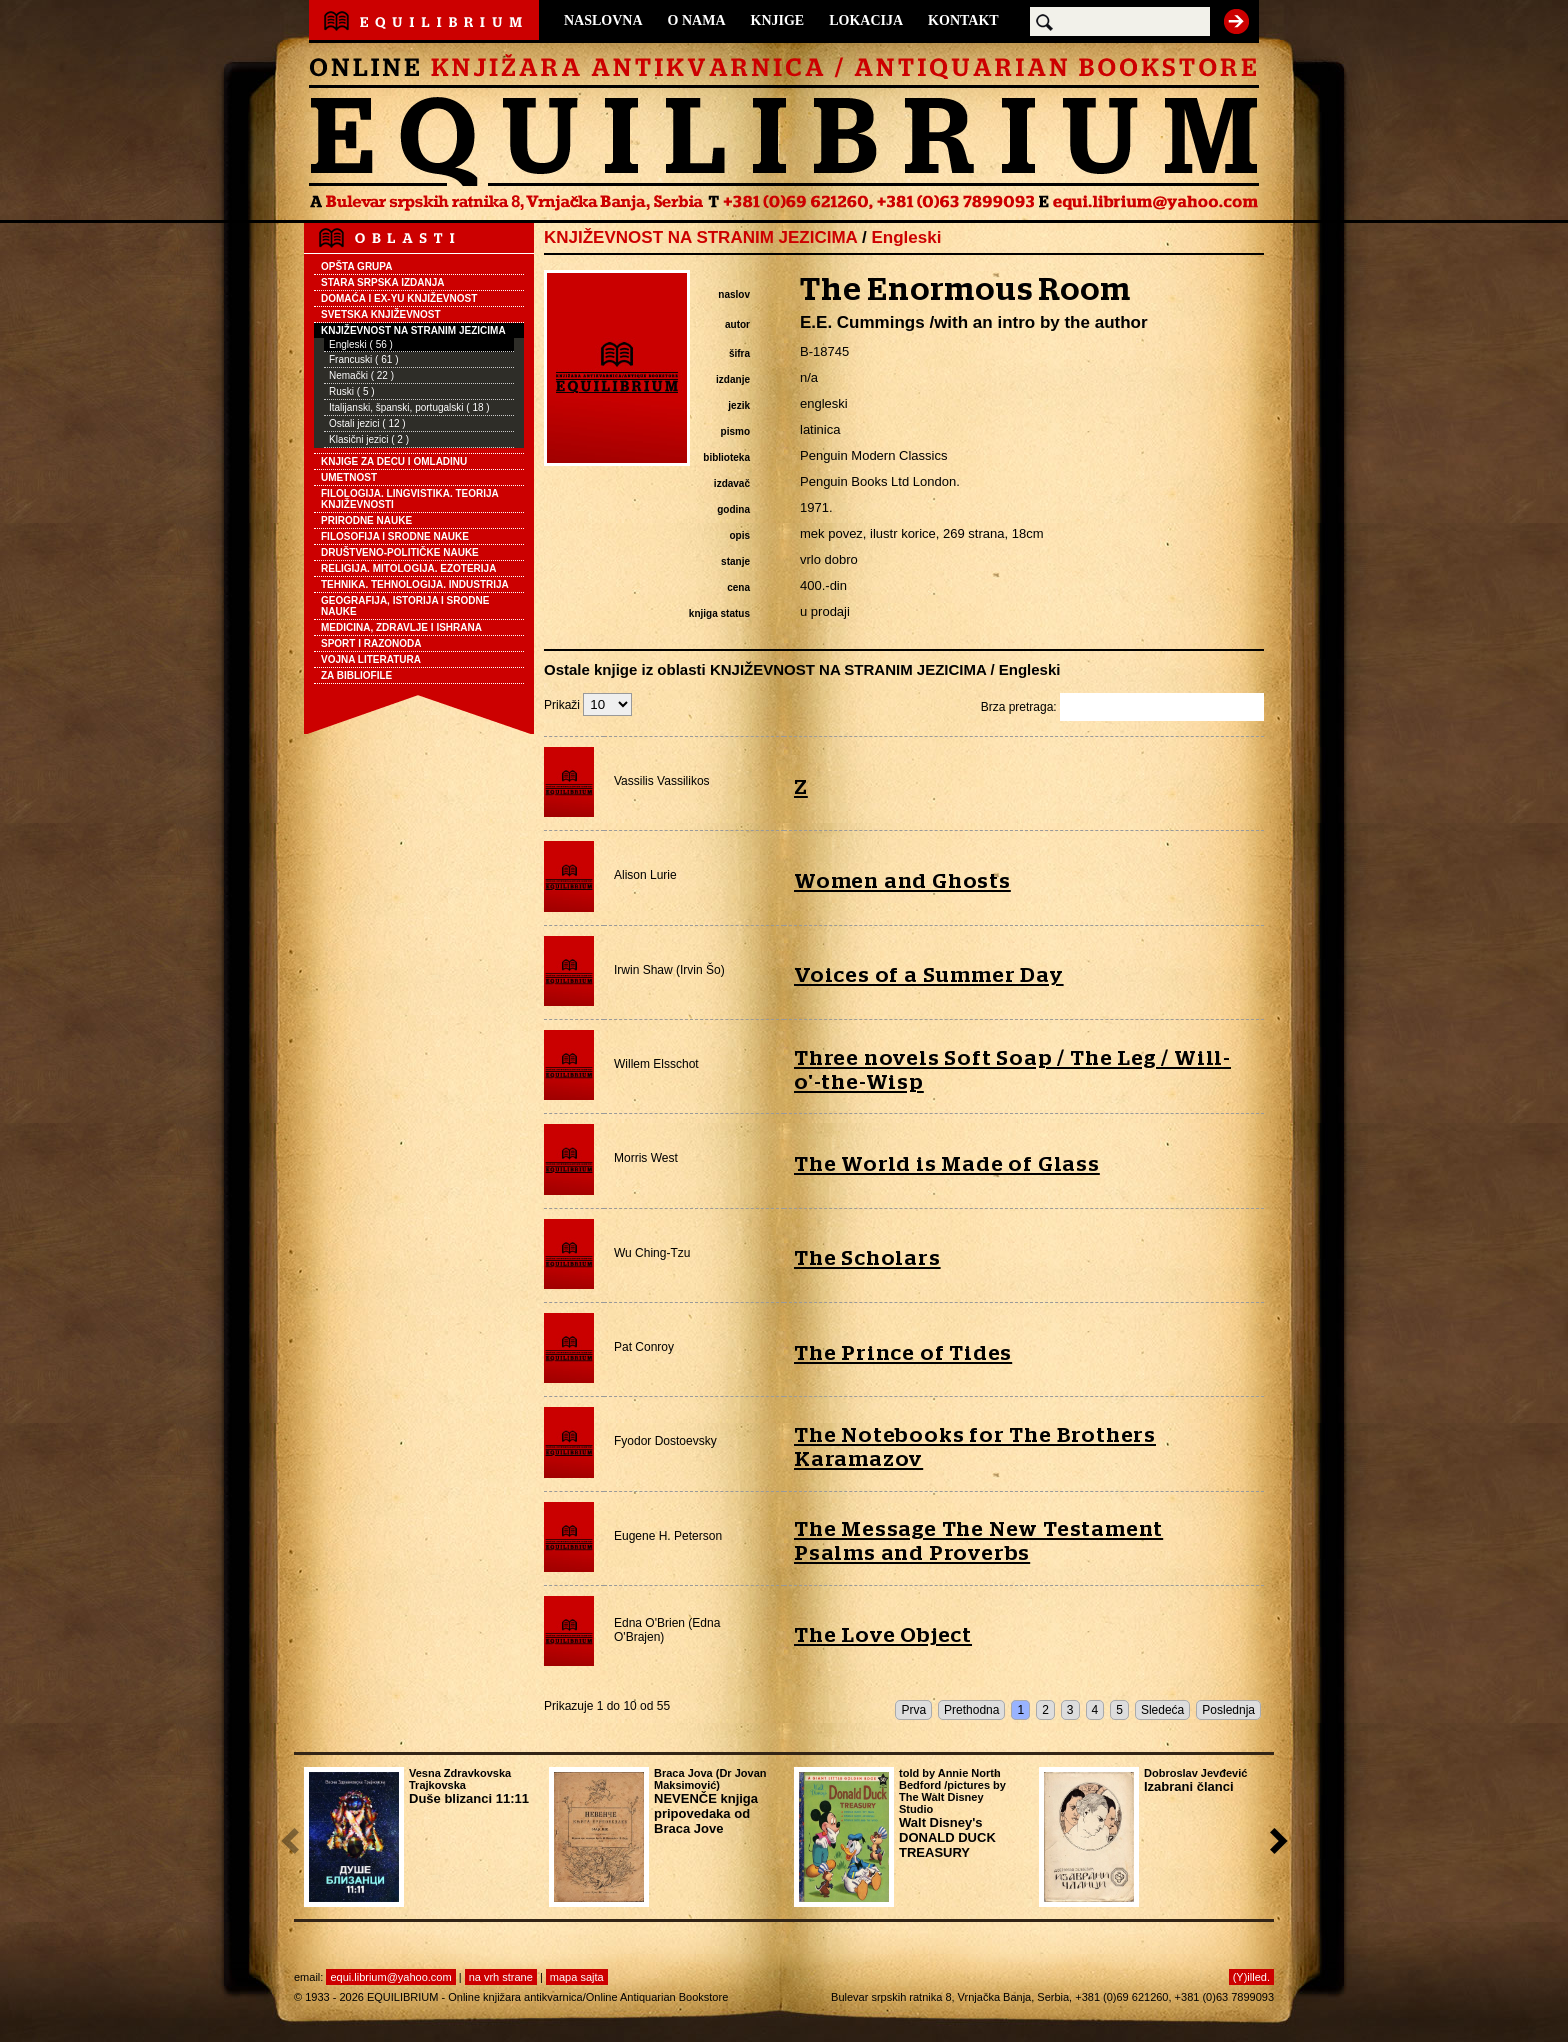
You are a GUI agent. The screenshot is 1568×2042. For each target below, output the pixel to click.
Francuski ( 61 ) (363, 359)
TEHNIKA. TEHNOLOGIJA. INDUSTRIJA (415, 584)
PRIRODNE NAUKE (366, 520)
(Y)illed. (1251, 1977)
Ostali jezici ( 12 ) (367, 423)
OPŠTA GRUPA (356, 266)
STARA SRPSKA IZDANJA (383, 282)
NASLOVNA (603, 20)
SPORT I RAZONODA (371, 643)
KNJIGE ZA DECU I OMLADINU (394, 461)
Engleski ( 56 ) (361, 344)
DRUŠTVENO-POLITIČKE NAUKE (400, 552)
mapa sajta (577, 1977)
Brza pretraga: (1122, 707)
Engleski (906, 237)
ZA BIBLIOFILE (356, 675)
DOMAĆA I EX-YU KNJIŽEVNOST (399, 298)
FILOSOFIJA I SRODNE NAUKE (395, 536)
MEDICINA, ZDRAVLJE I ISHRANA (401, 627)
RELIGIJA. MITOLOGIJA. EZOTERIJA (408, 568)
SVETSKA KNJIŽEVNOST (381, 314)
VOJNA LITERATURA (371, 659)
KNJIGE (778, 20)
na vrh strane (501, 1977)
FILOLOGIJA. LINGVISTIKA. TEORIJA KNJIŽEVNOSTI (410, 499)
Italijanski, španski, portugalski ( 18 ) (409, 407)
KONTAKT (963, 20)
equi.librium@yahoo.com (390, 1977)
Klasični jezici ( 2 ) (369, 439)
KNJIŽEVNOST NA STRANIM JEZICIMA (413, 330)
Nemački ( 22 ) (361, 375)
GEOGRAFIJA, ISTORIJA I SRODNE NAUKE (405, 606)
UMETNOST (349, 477)
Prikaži (588, 705)
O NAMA (697, 20)
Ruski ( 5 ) (352, 391)
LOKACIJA (866, 20)
